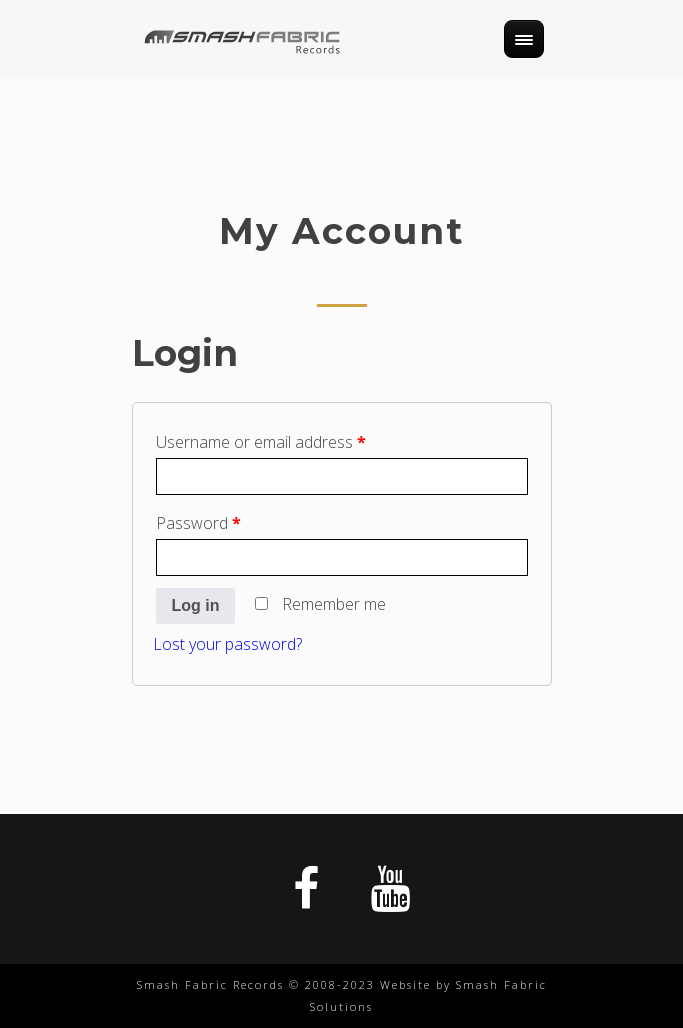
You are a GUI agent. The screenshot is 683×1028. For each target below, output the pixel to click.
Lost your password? (227, 644)
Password (198, 523)
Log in (196, 605)
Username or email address (261, 442)
